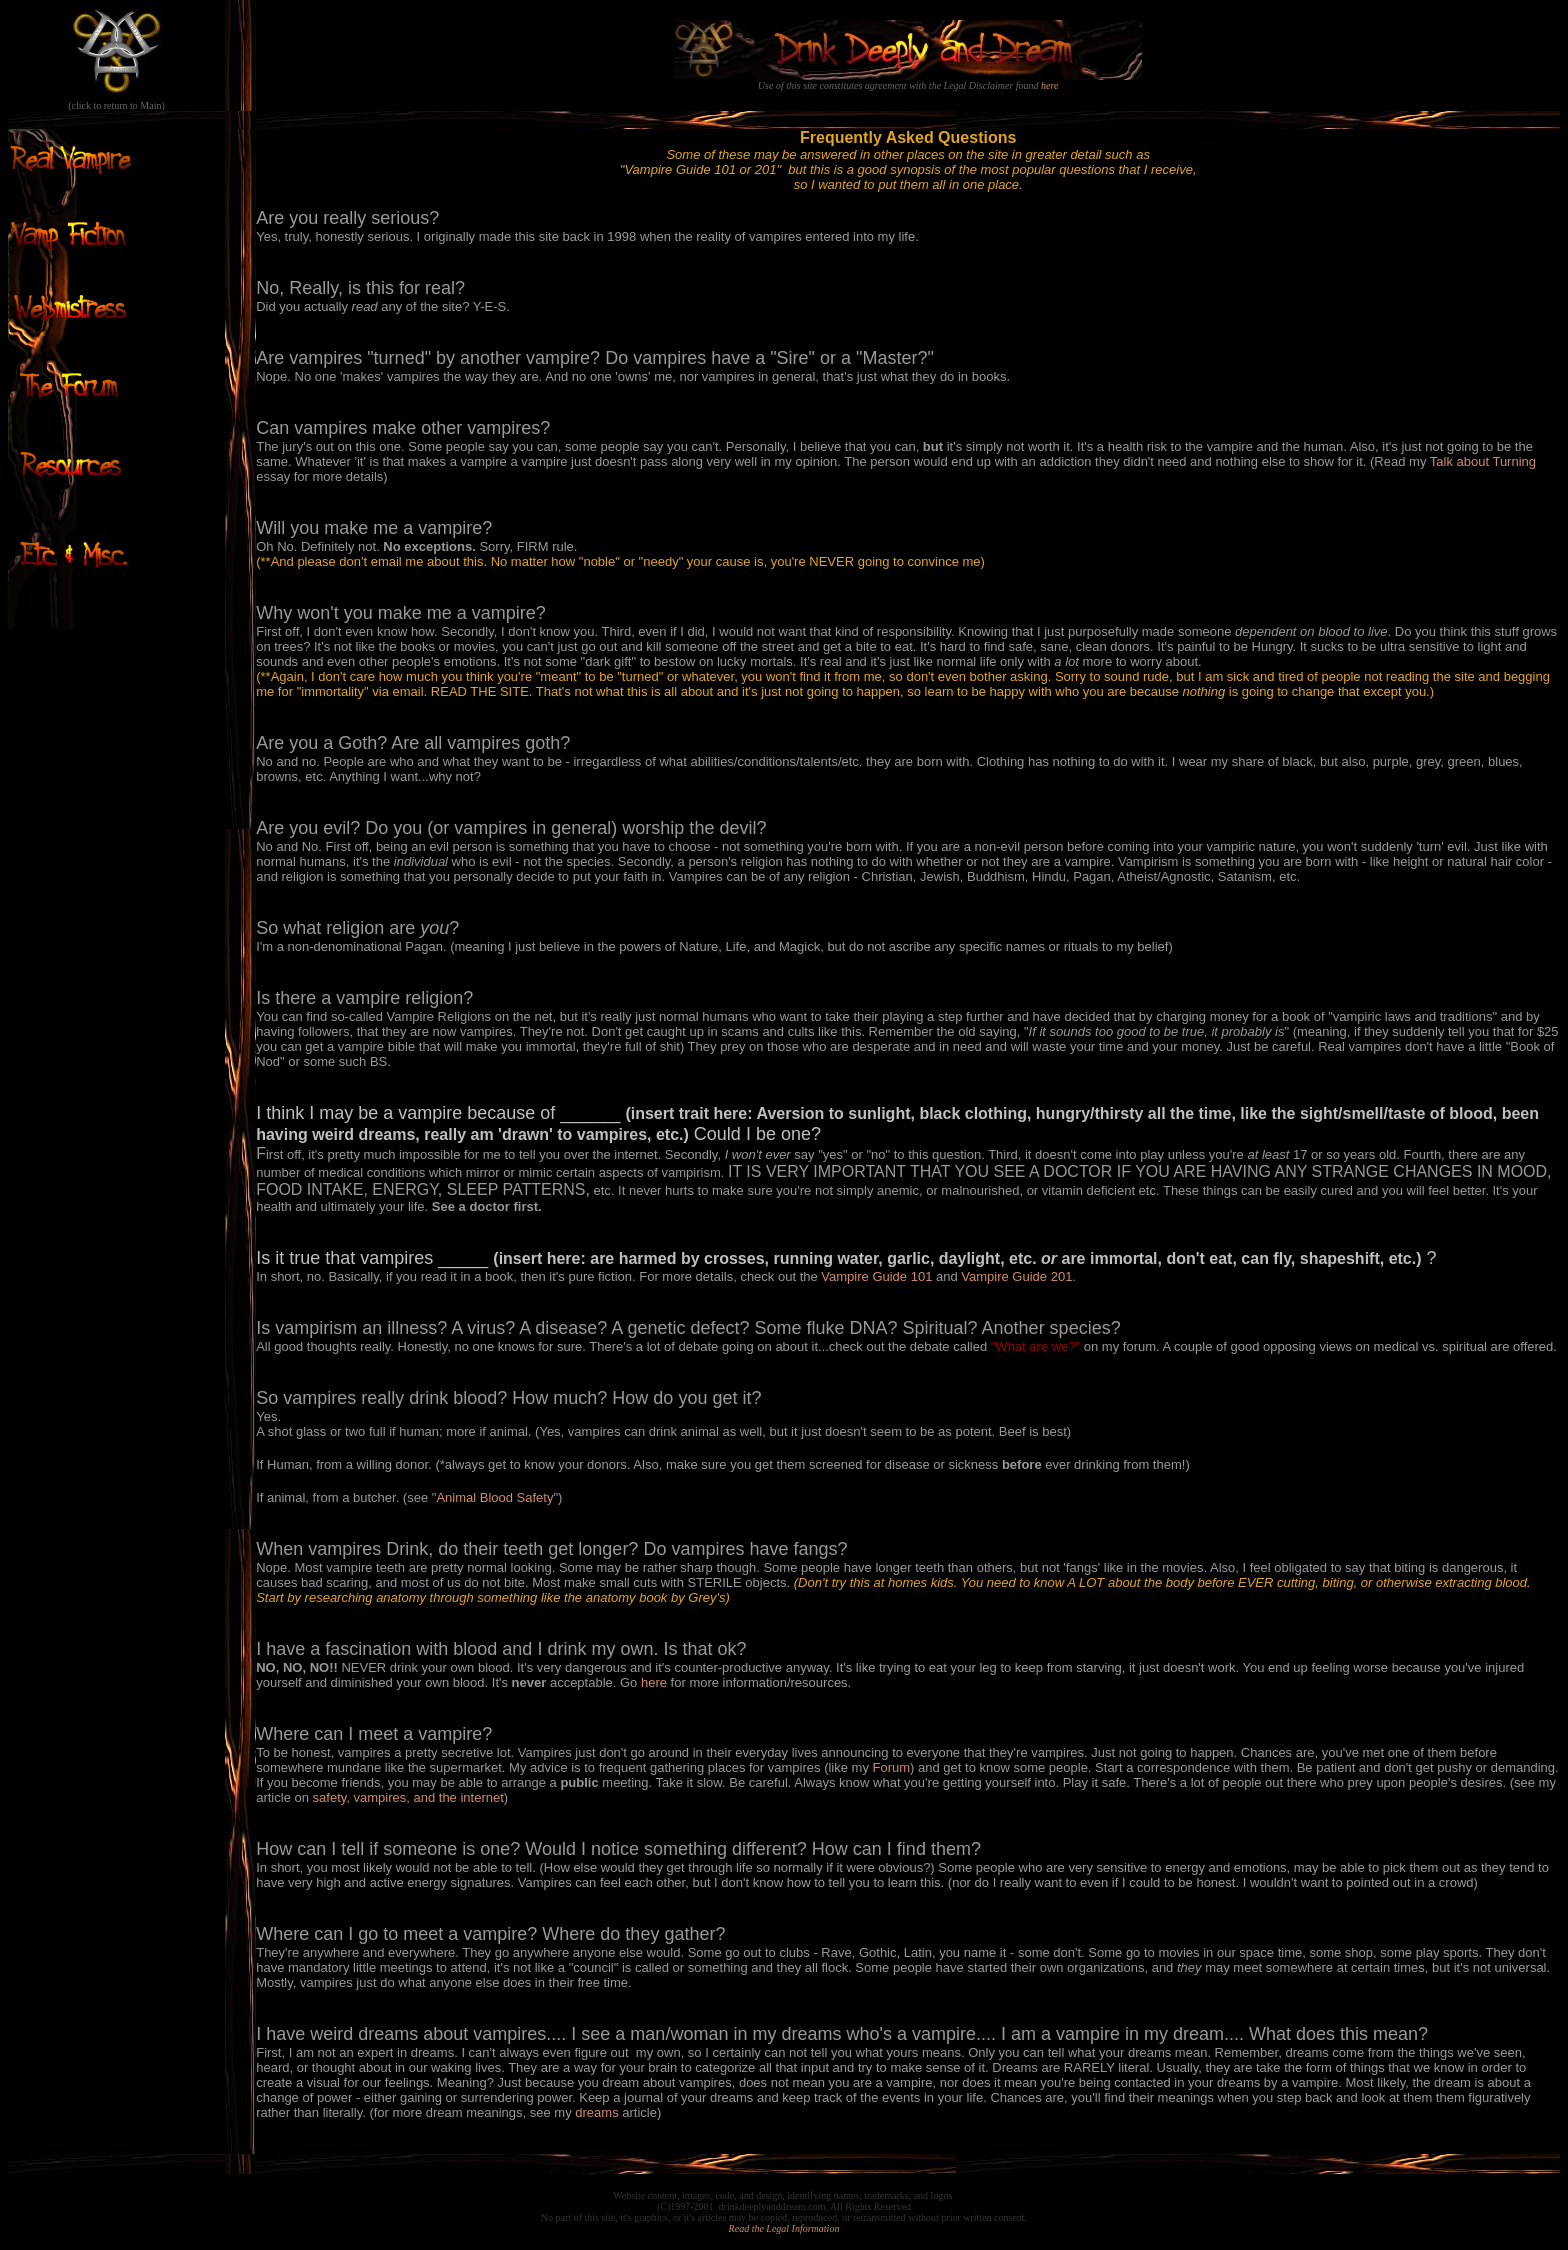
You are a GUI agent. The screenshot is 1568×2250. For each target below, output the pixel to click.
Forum (892, 1767)
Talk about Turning (1483, 461)
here (1049, 85)
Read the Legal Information (784, 2228)
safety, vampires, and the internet (408, 1797)
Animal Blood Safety (494, 1497)
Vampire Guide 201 (1016, 1276)
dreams (596, 2112)
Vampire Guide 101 (876, 1276)
